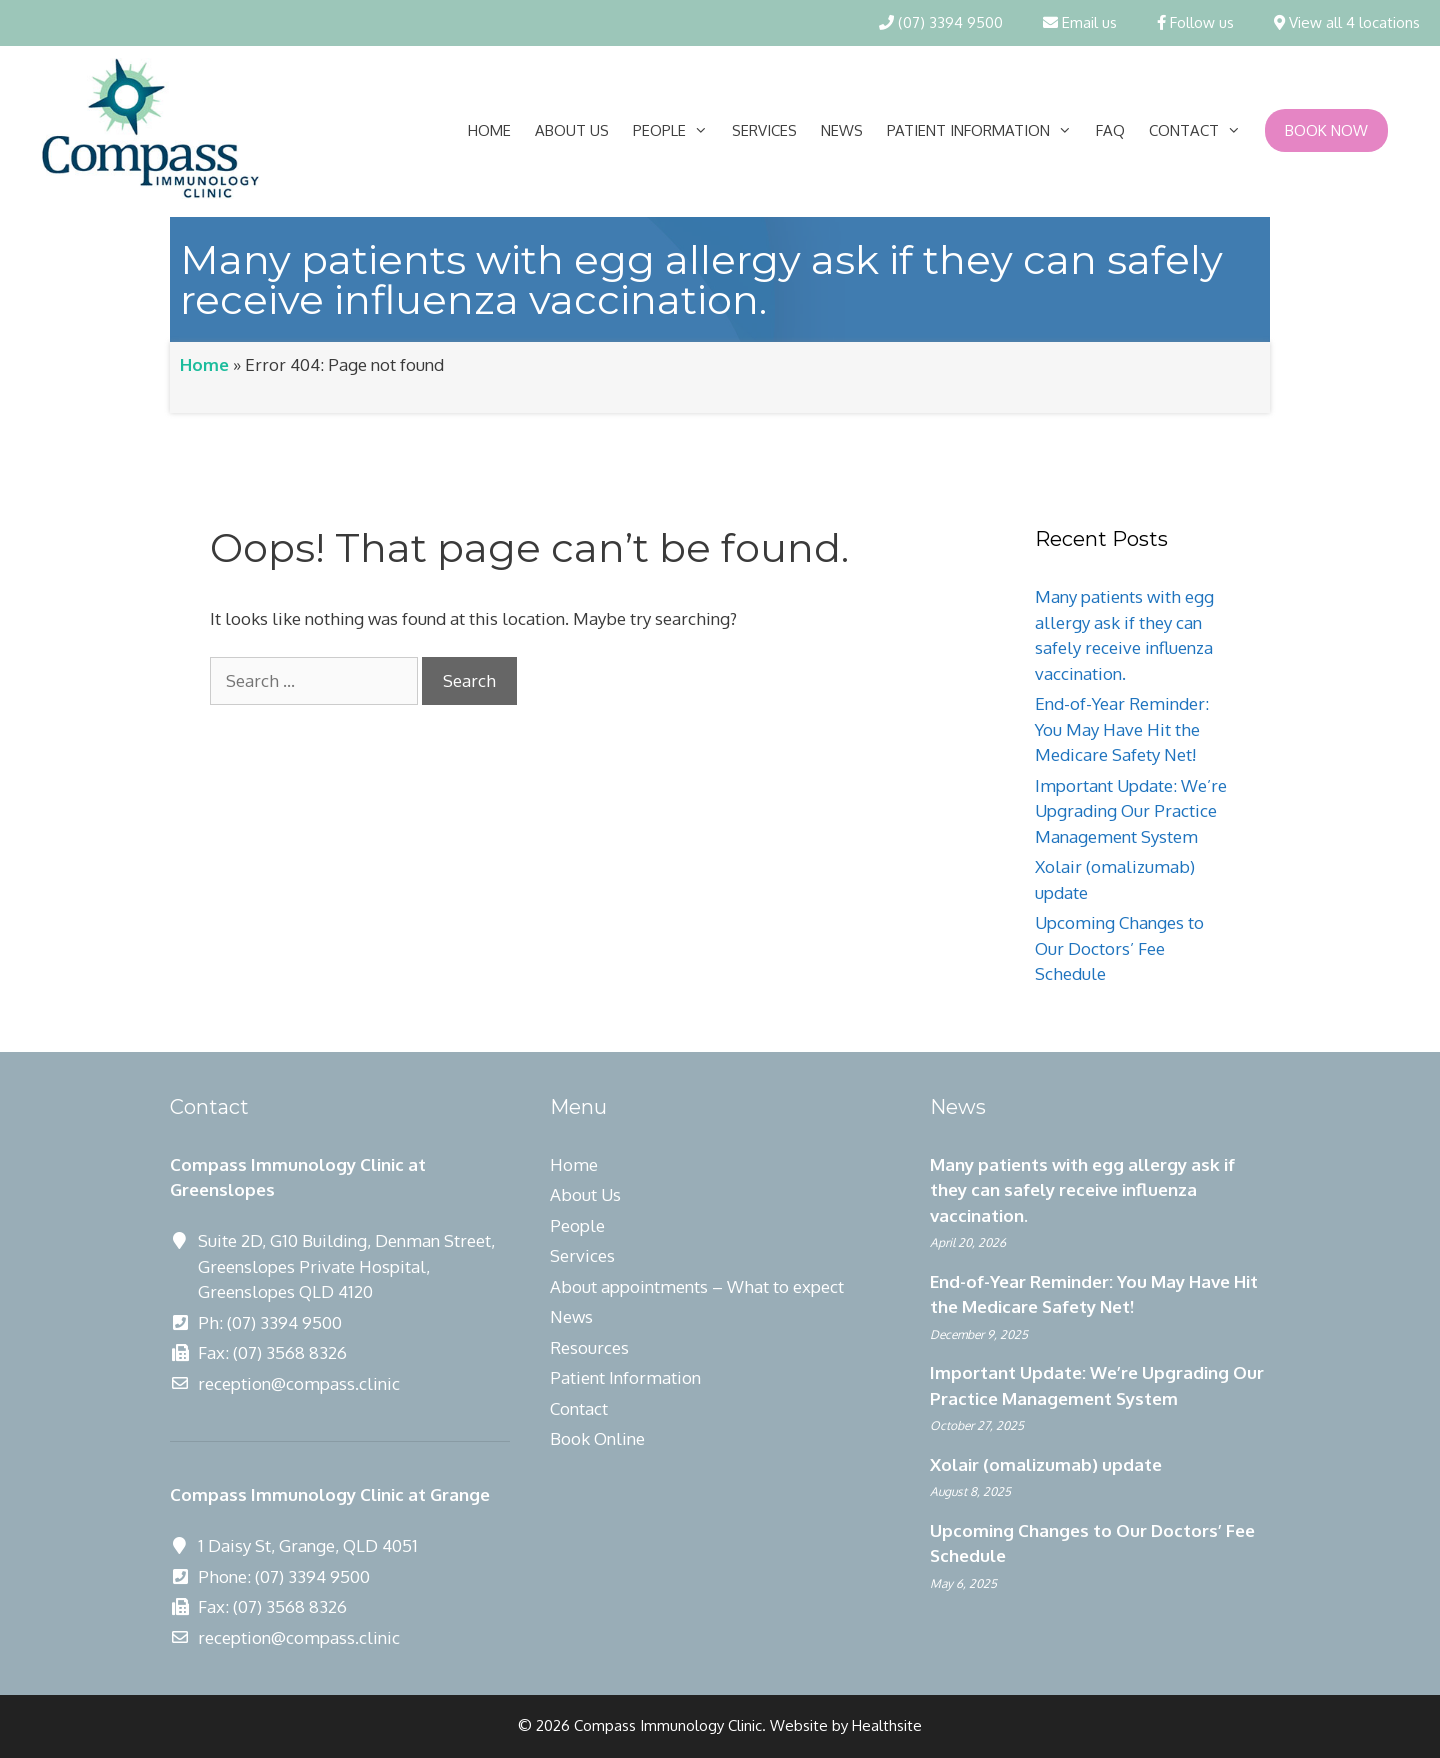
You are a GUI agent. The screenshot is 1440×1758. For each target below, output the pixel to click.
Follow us (1195, 22)
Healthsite (887, 1725)
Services (764, 130)
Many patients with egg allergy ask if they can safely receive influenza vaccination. (1082, 1190)
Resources (589, 1347)
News (842, 130)
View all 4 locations (1347, 22)
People (676, 130)
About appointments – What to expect (697, 1286)
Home (489, 130)
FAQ (1110, 130)
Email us (1080, 22)
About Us (572, 130)
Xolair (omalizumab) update (1046, 1464)
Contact (1201, 130)
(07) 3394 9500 (941, 22)
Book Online (597, 1438)
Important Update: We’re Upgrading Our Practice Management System (1131, 811)
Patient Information (985, 130)
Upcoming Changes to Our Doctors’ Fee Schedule (1119, 948)
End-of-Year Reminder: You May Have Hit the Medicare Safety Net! (1122, 729)
